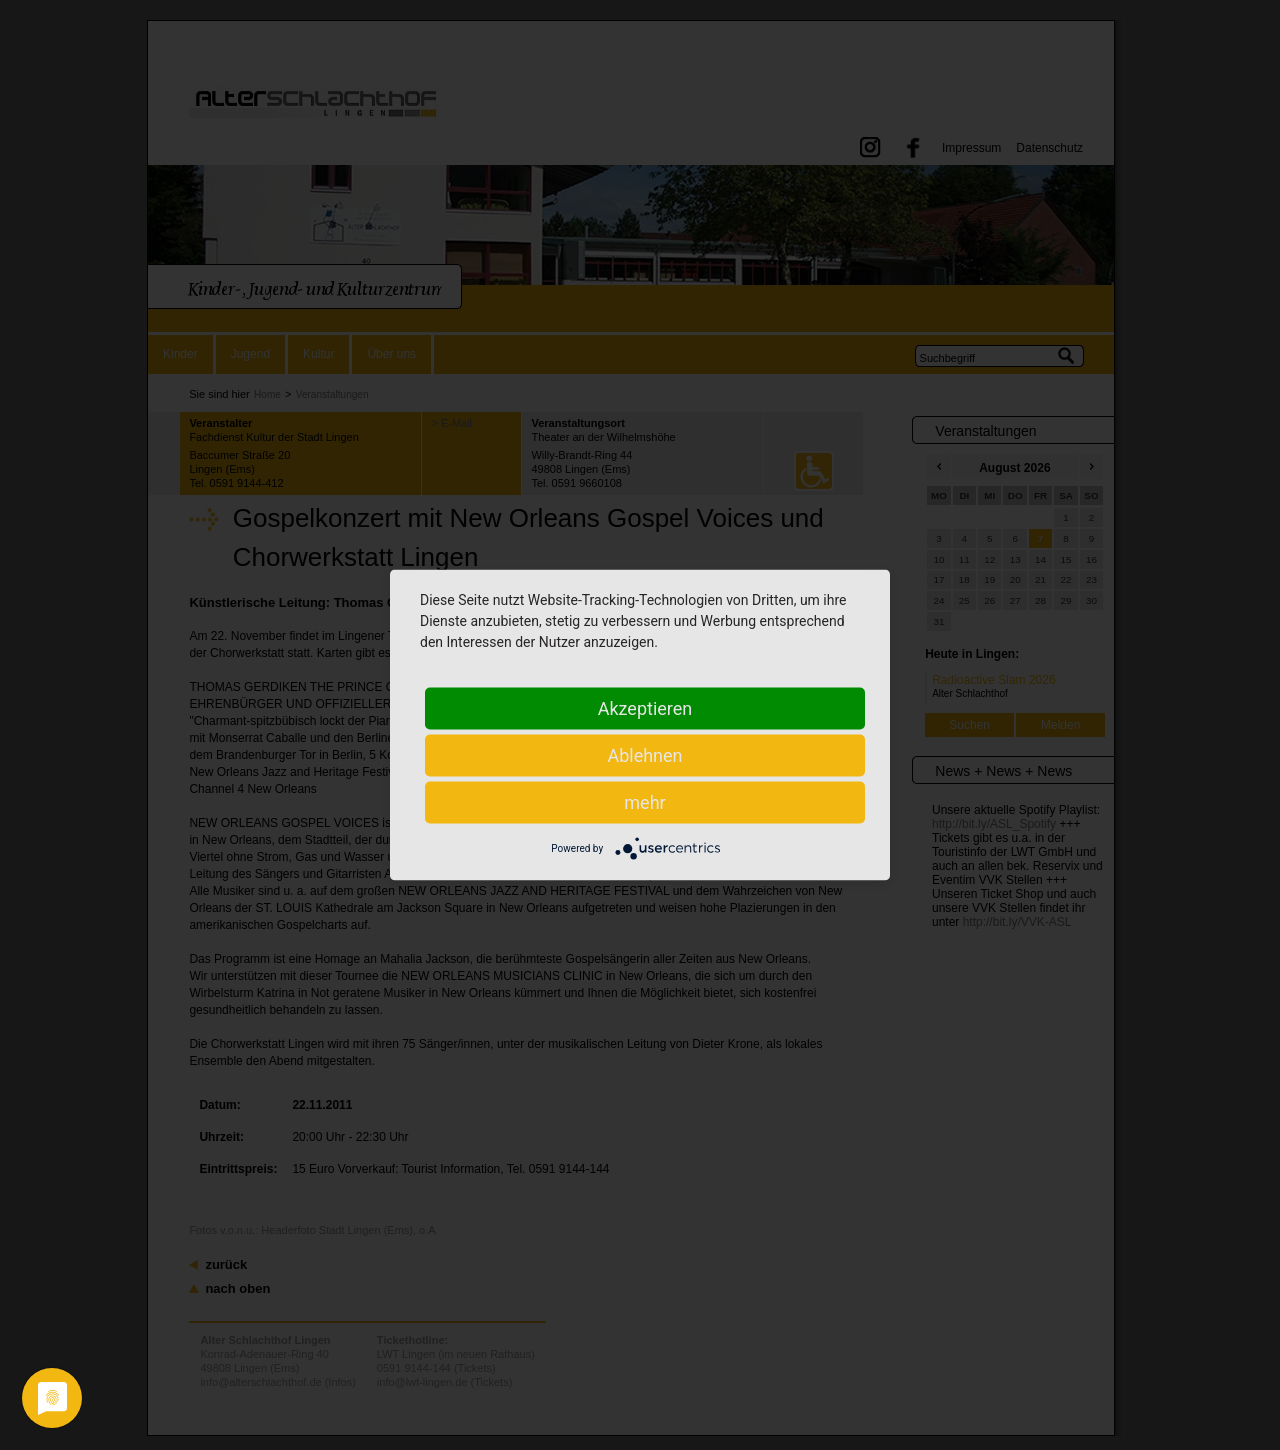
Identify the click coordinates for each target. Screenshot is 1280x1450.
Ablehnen (644, 755)
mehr (644, 802)
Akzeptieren (645, 708)
